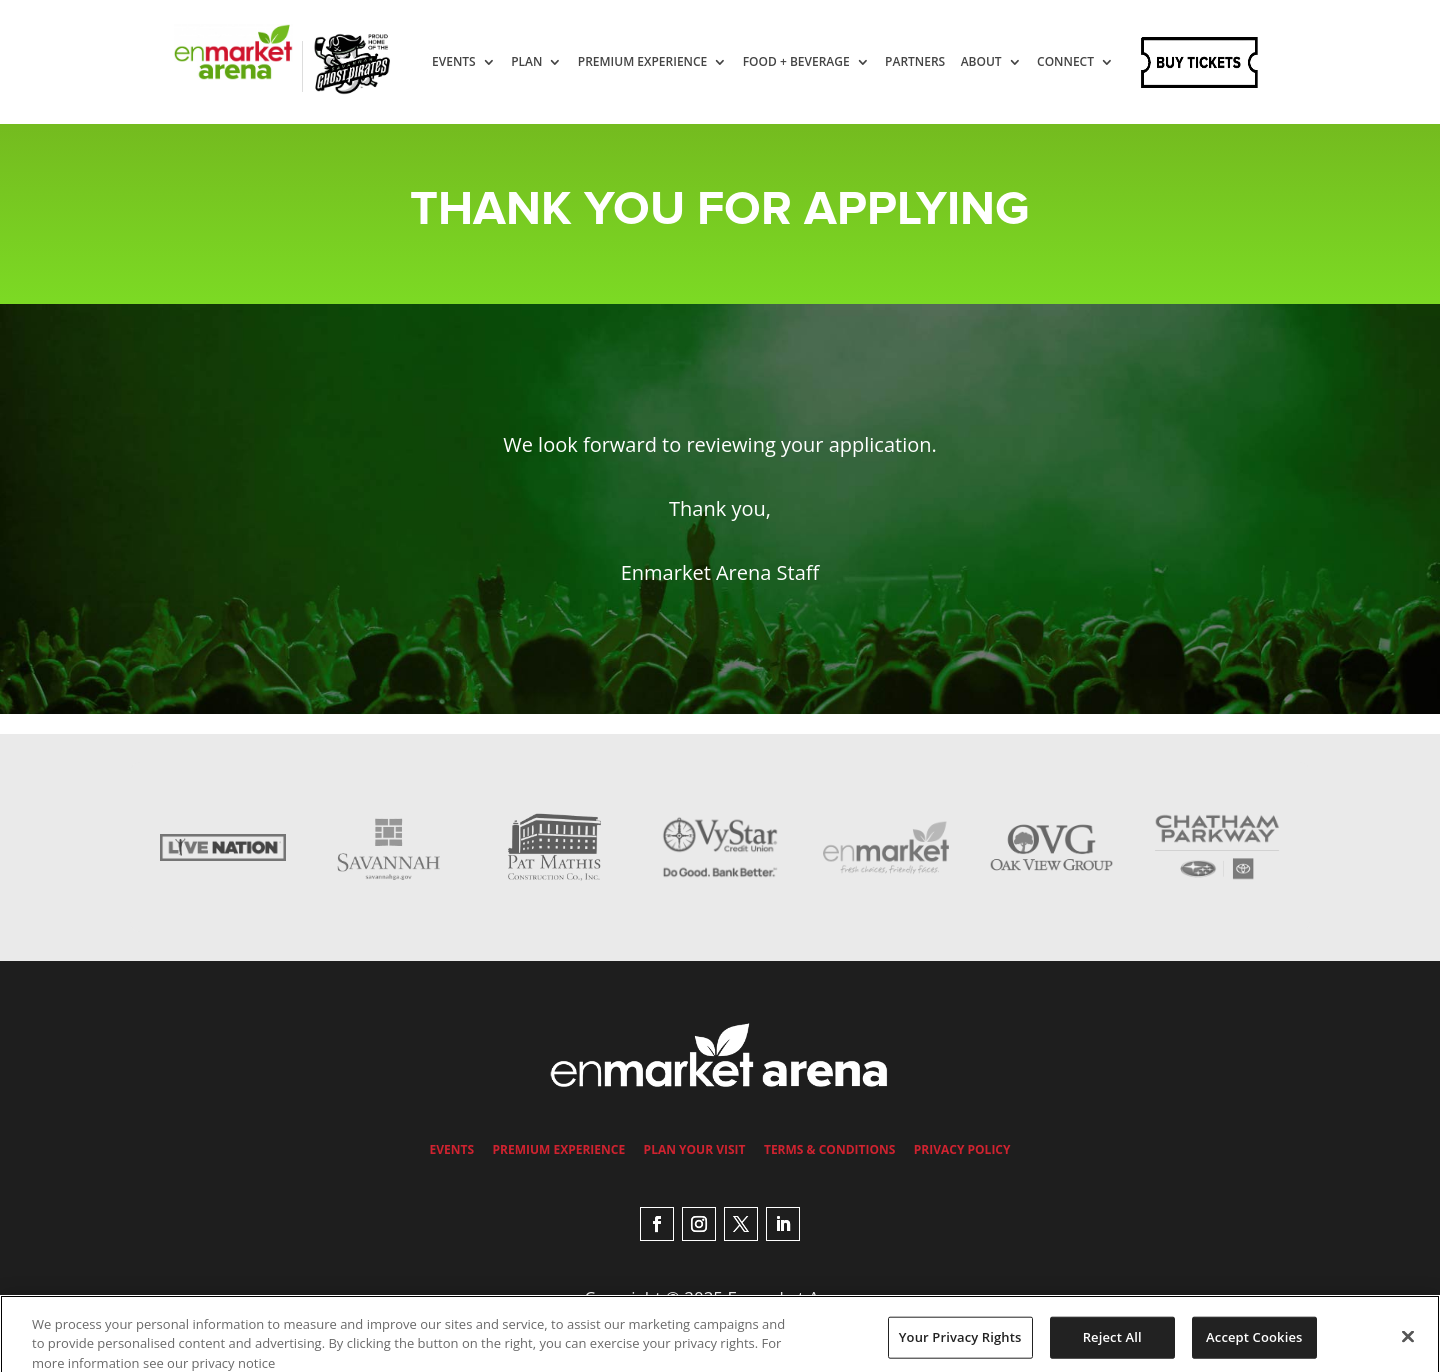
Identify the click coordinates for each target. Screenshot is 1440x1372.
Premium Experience (662, 62)
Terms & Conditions (829, 1149)
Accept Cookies (1254, 1345)
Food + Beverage (815, 62)
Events (473, 62)
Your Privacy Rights (960, 1345)
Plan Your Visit (695, 1149)
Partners (934, 62)
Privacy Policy (962, 1149)
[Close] (1408, 1345)
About (1000, 62)
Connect (479, 131)
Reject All (1112, 1345)
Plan (545, 62)
